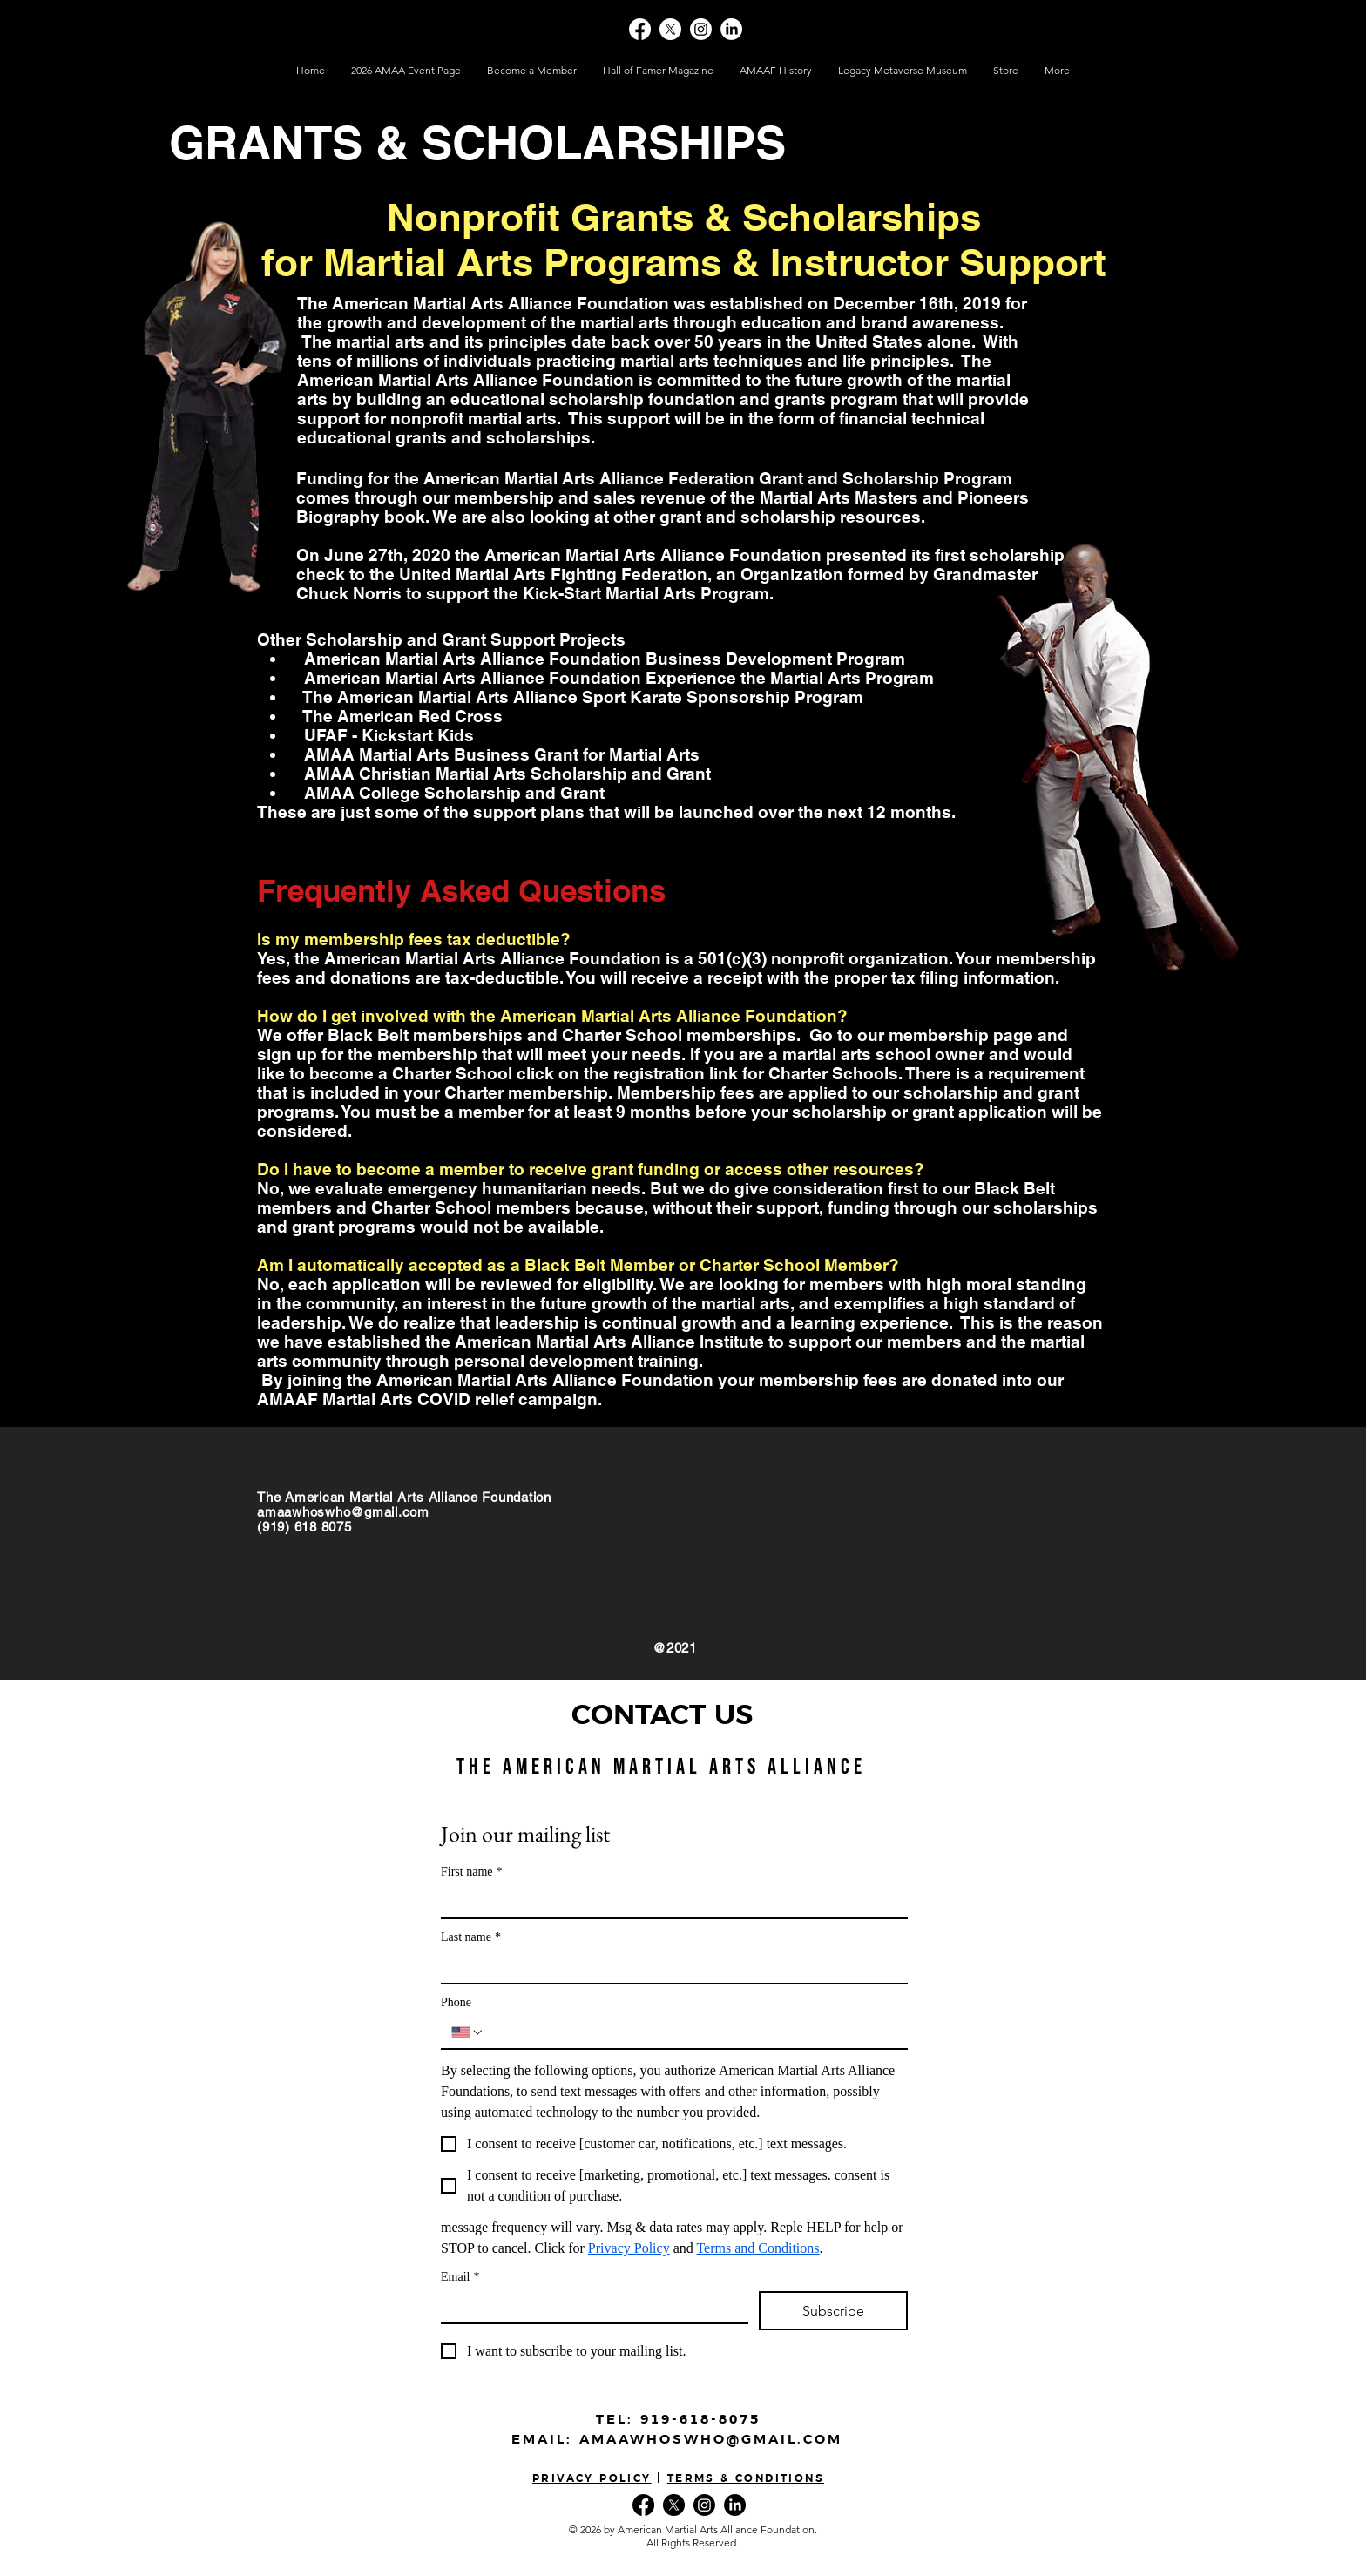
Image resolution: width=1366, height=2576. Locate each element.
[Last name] (669, 1967)
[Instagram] (701, 29)
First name (472, 1871)
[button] (1005, 70)
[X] (670, 29)
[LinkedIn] (731, 29)
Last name (471, 1937)
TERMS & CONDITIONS (745, 2479)
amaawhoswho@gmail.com (343, 1511)
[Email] (589, 2306)
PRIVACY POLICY (592, 2479)
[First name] (669, 1901)
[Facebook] (640, 29)
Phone (456, 2002)
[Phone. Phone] (690, 2032)
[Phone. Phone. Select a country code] (467, 2032)
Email (460, 2276)
